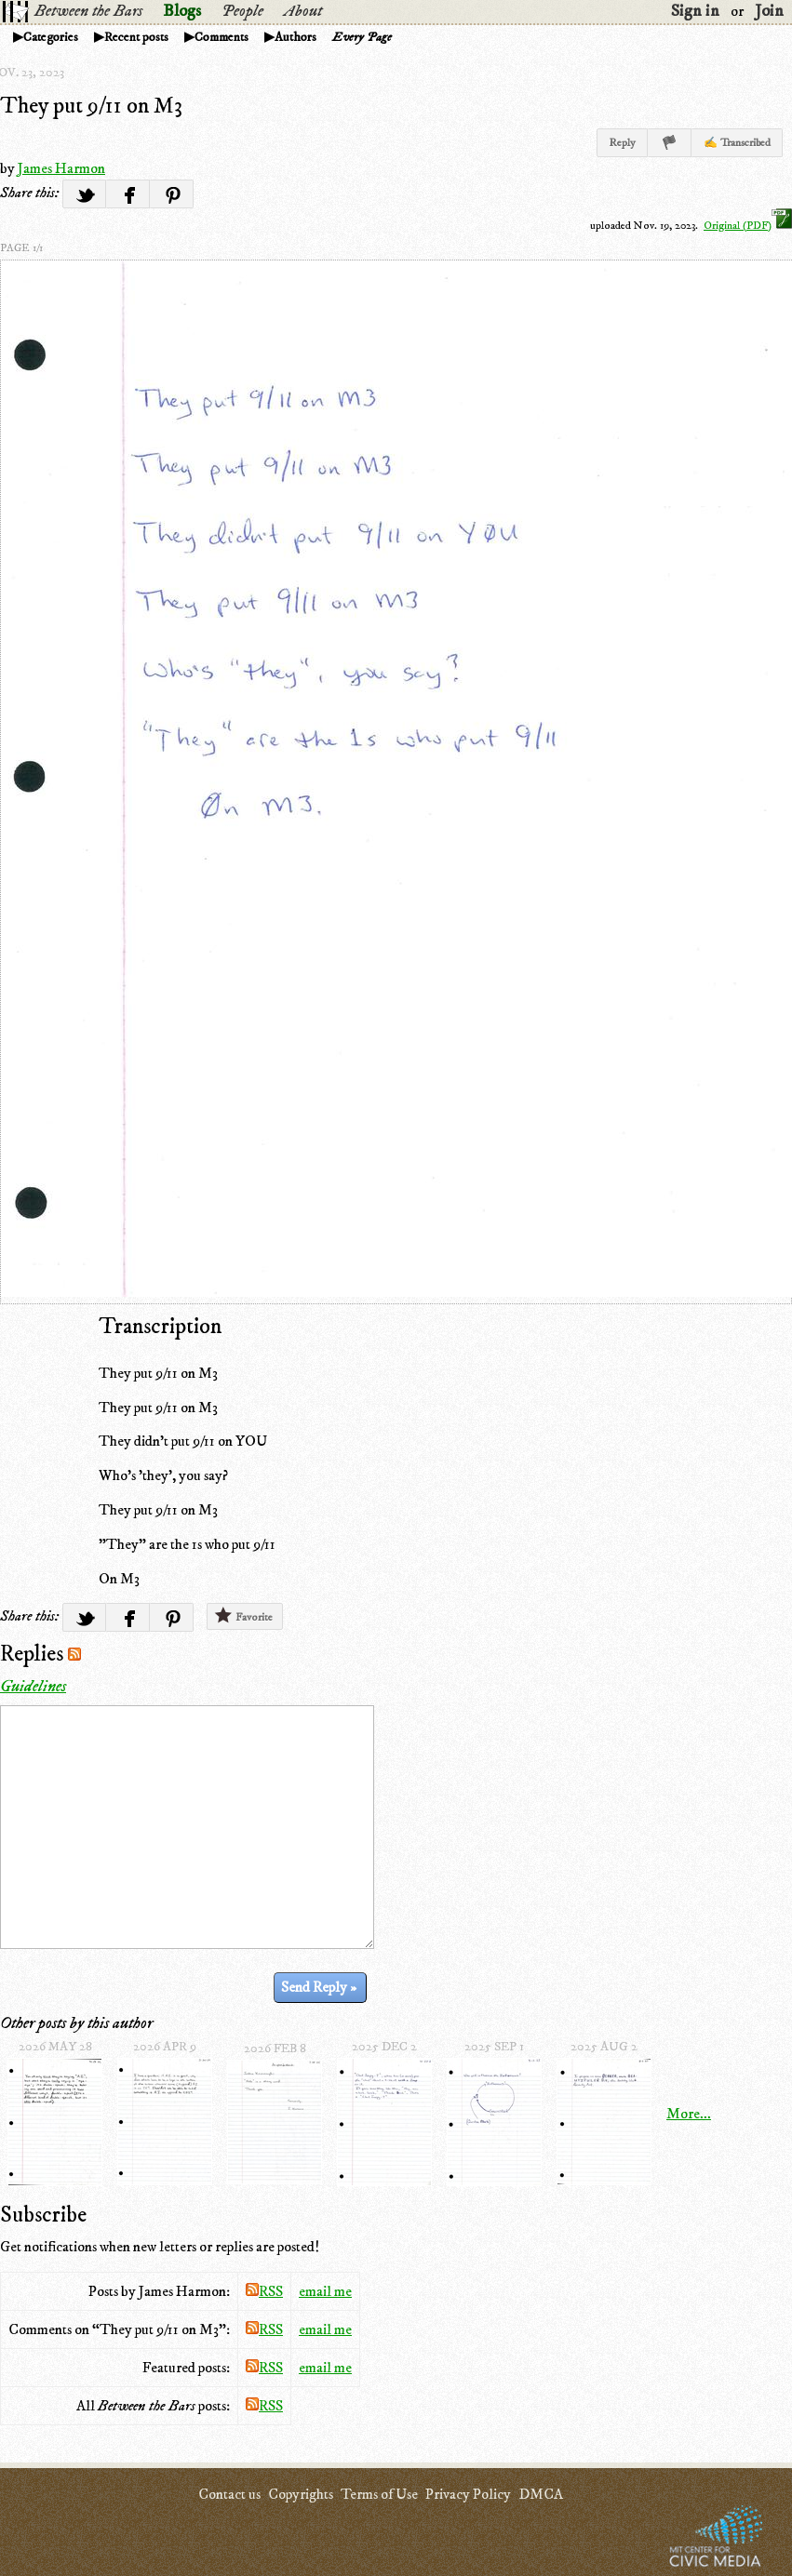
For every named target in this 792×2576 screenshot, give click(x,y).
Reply (622, 143)
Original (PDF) (748, 226)
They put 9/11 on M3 (91, 106)
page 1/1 (21, 248)
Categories (50, 37)
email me (325, 2291)
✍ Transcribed (737, 143)
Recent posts (136, 37)
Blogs (182, 11)
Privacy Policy (468, 2494)
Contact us (229, 2494)
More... (688, 2113)
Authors (295, 37)
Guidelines (33, 1686)
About (303, 11)
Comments (221, 37)
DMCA (540, 2494)
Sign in (695, 11)
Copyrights (300, 2494)
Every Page (362, 37)
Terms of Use (379, 2494)
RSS (264, 2291)
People (242, 11)
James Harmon (61, 168)
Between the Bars (88, 11)
